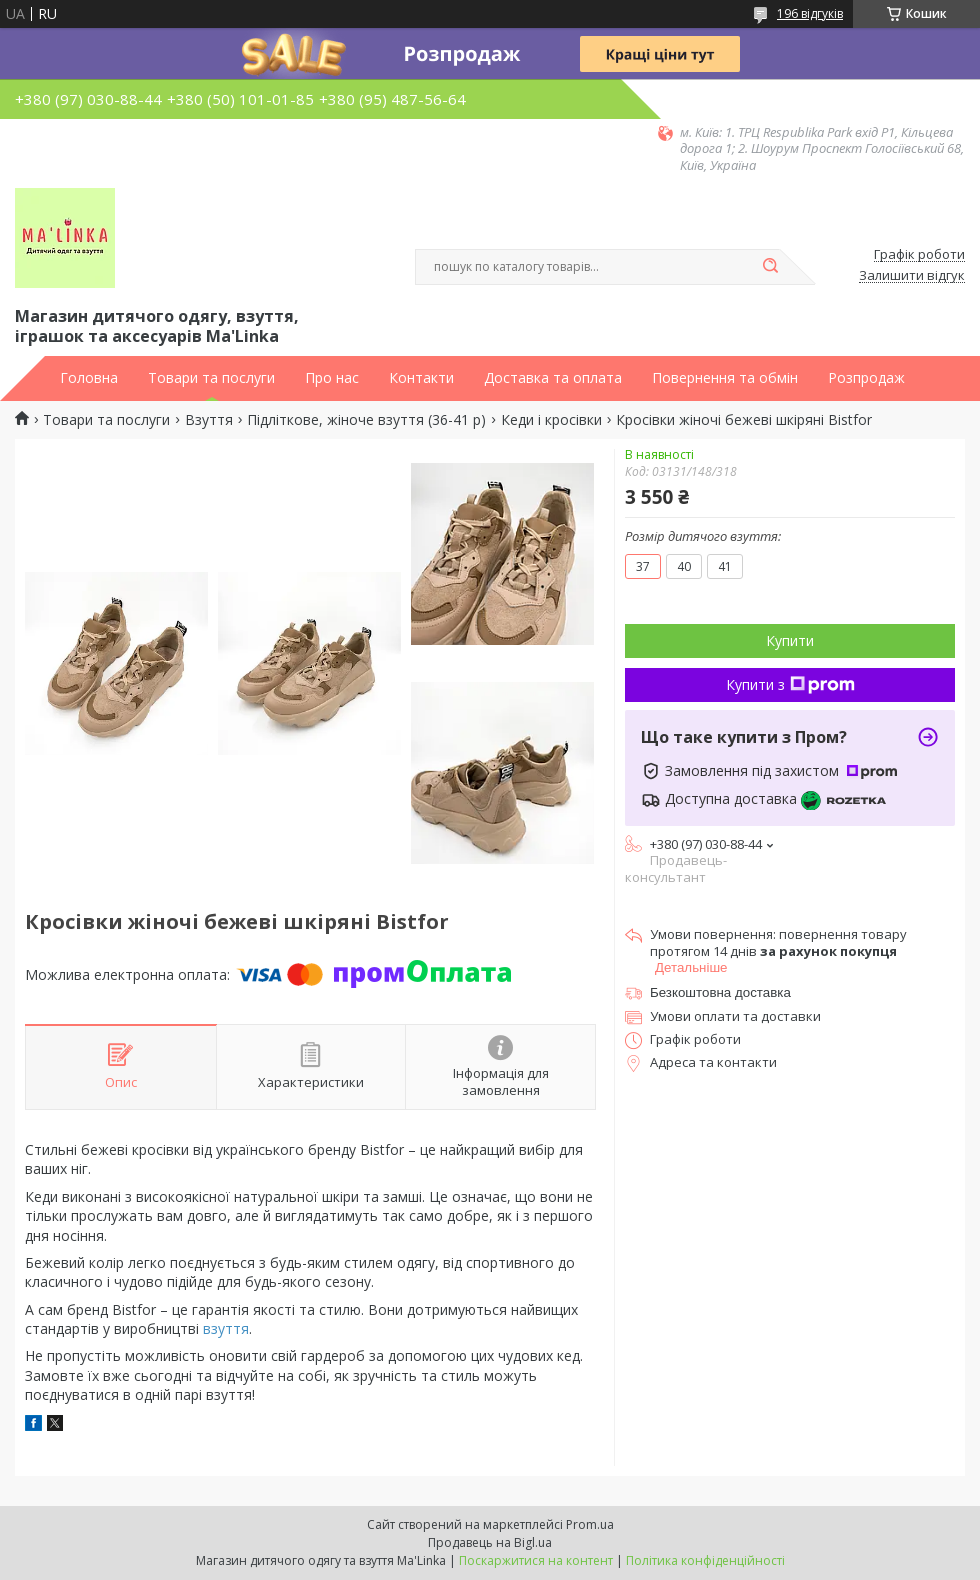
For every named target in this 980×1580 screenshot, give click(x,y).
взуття (226, 1328)
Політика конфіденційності (705, 1560)
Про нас (332, 378)
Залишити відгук (912, 276)
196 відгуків (810, 13)
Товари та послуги (211, 378)
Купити (790, 640)
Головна (89, 378)
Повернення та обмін (725, 378)
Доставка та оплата (553, 378)
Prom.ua (590, 1524)
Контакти (421, 378)
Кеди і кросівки (551, 420)
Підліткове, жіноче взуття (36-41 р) (366, 420)
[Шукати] (770, 267)
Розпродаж (866, 378)
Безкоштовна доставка (720, 992)
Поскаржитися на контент (536, 1560)
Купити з (790, 684)
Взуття (209, 420)
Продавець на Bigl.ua (490, 1542)
